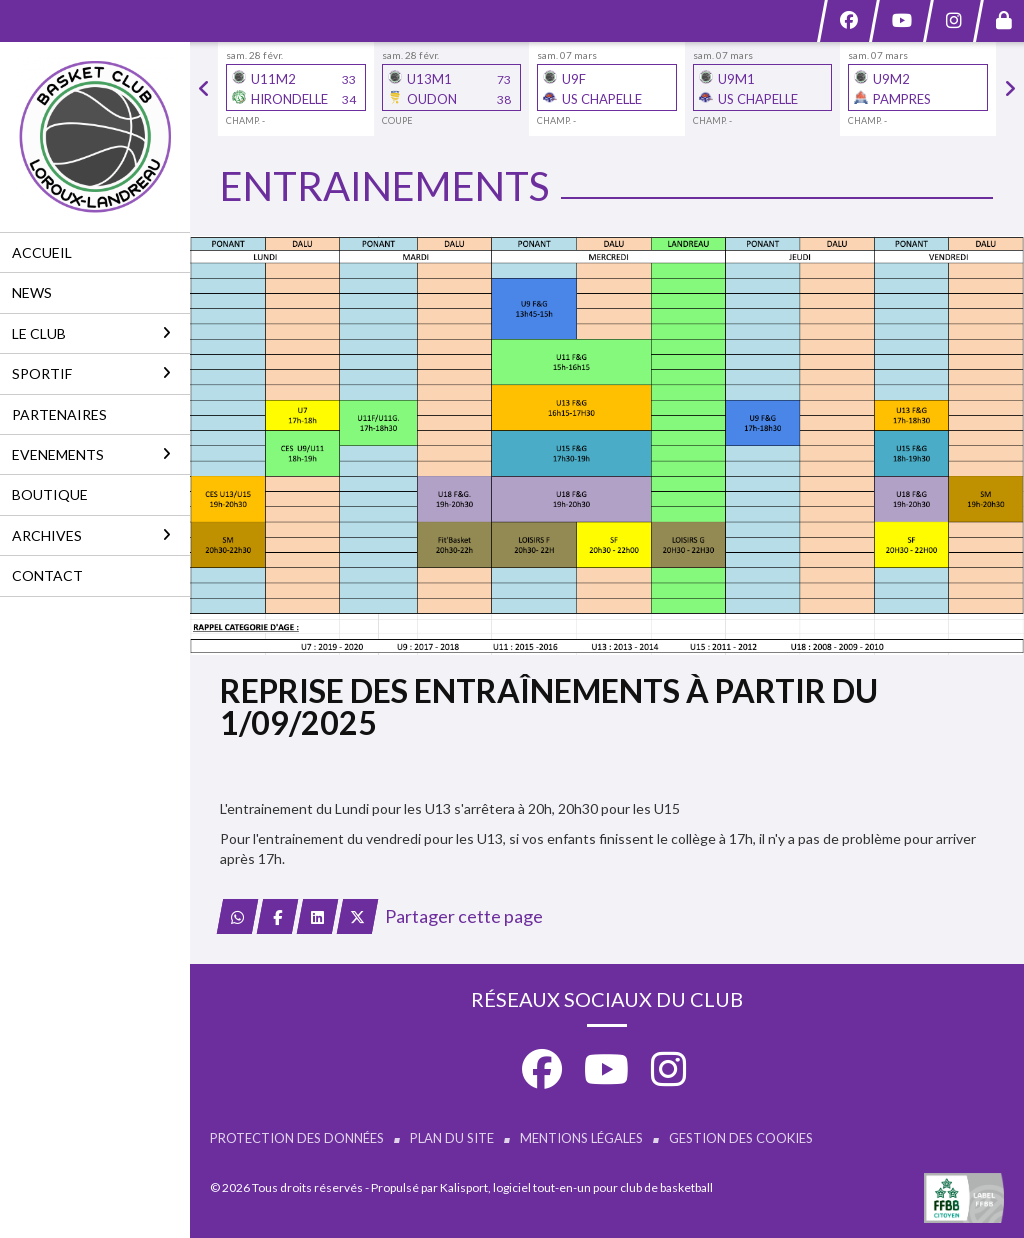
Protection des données (297, 1138)
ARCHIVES (91, 535)
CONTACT (47, 575)
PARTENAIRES (59, 414)
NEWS (32, 292)
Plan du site (452, 1138)
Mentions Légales (581, 1138)
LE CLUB (91, 333)
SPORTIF (91, 373)
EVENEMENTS (91, 454)
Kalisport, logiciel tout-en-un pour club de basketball (576, 1187)
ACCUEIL (42, 252)
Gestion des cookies (741, 1138)
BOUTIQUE (50, 494)
